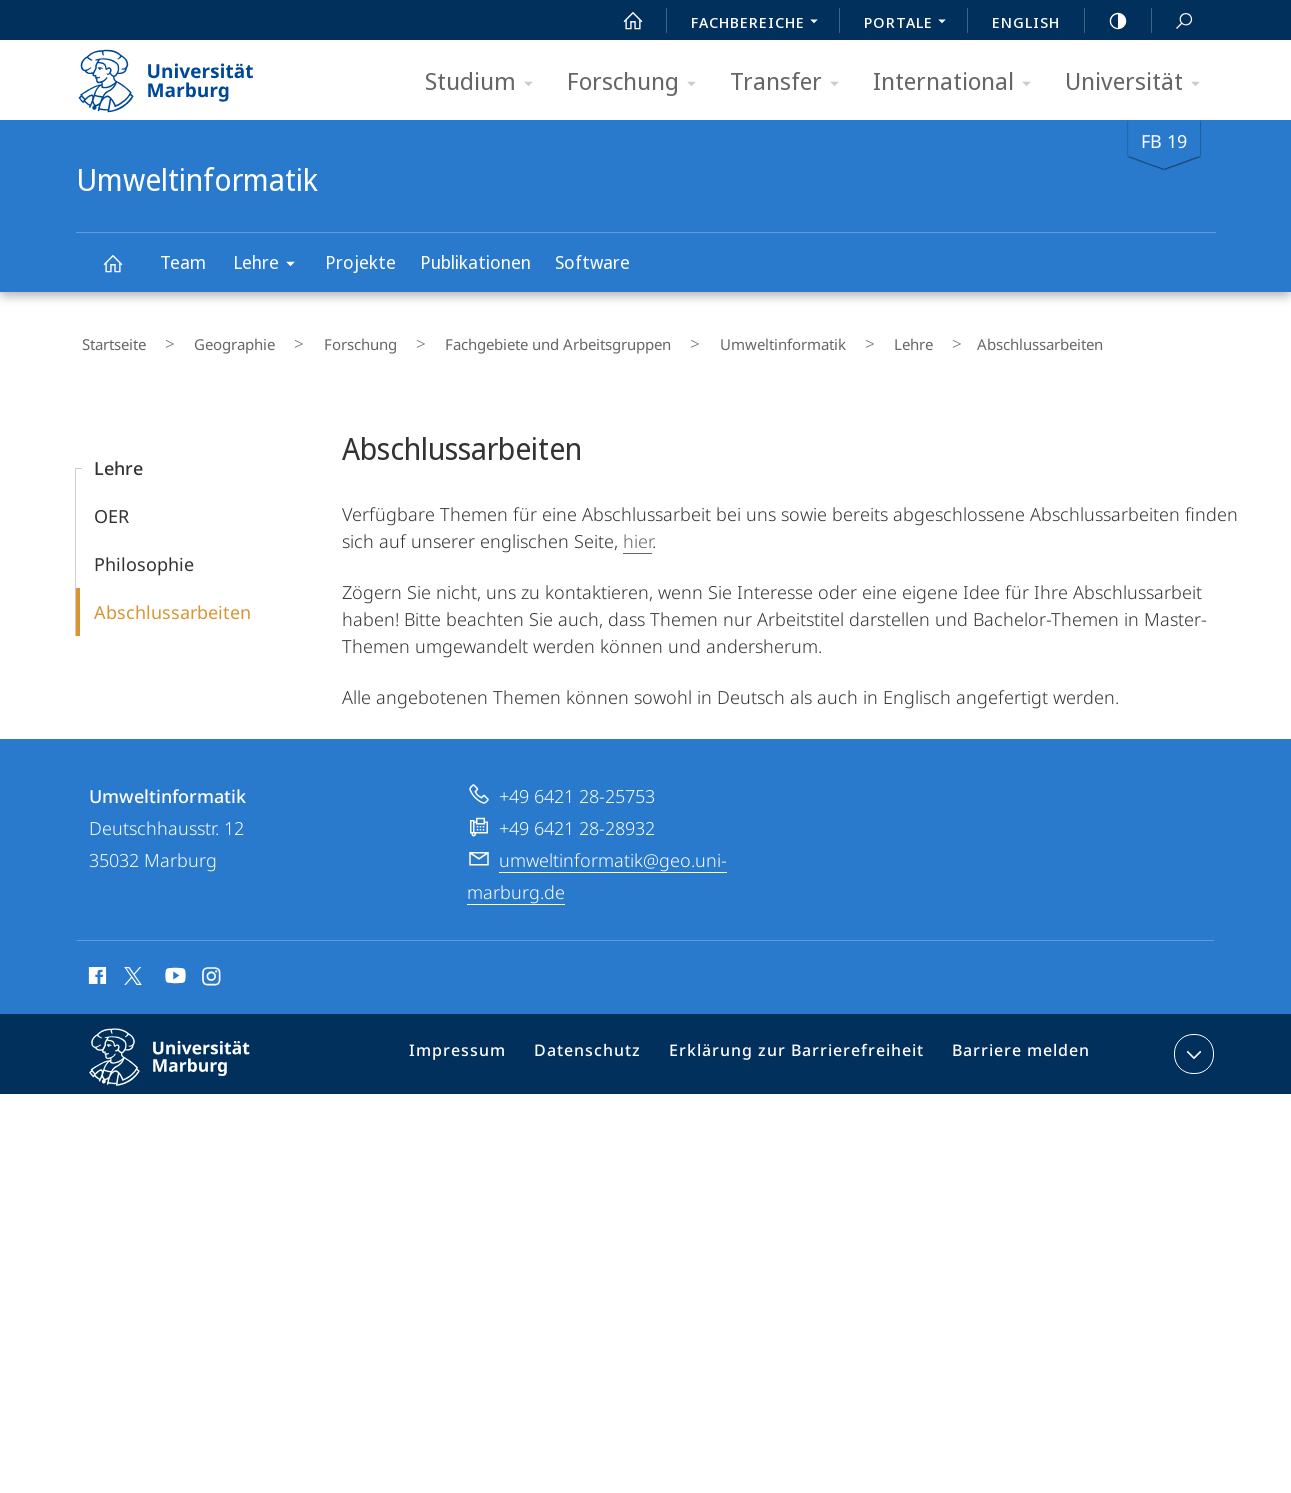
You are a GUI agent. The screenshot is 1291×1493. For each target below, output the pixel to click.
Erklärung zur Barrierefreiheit (803, 1046)
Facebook (95, 967)
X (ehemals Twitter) (129, 964)
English (1026, 22)
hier (637, 529)
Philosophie (144, 552)
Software (592, 262)
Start (622, 21)
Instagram (212, 967)
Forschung (638, 82)
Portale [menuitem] (910, 24)
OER (111, 504)
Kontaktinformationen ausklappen (1191, 1042)
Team (183, 262)
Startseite (108, 339)
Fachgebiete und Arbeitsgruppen (485, 339)
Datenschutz (607, 1046)
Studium (485, 82)
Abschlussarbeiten (172, 600)
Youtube (173, 967)
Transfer (791, 82)
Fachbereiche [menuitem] (760, 24)
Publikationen (475, 262)
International (958, 82)
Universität (1139, 82)
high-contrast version (1107, 21)
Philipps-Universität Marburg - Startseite (183, 74)
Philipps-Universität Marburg (187, 1061)
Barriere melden (1013, 1046)
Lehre (270, 265)
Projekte (360, 262)
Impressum (485, 1046)
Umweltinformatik (124, 272)
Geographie (206, 339)
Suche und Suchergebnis (1173, 21)
